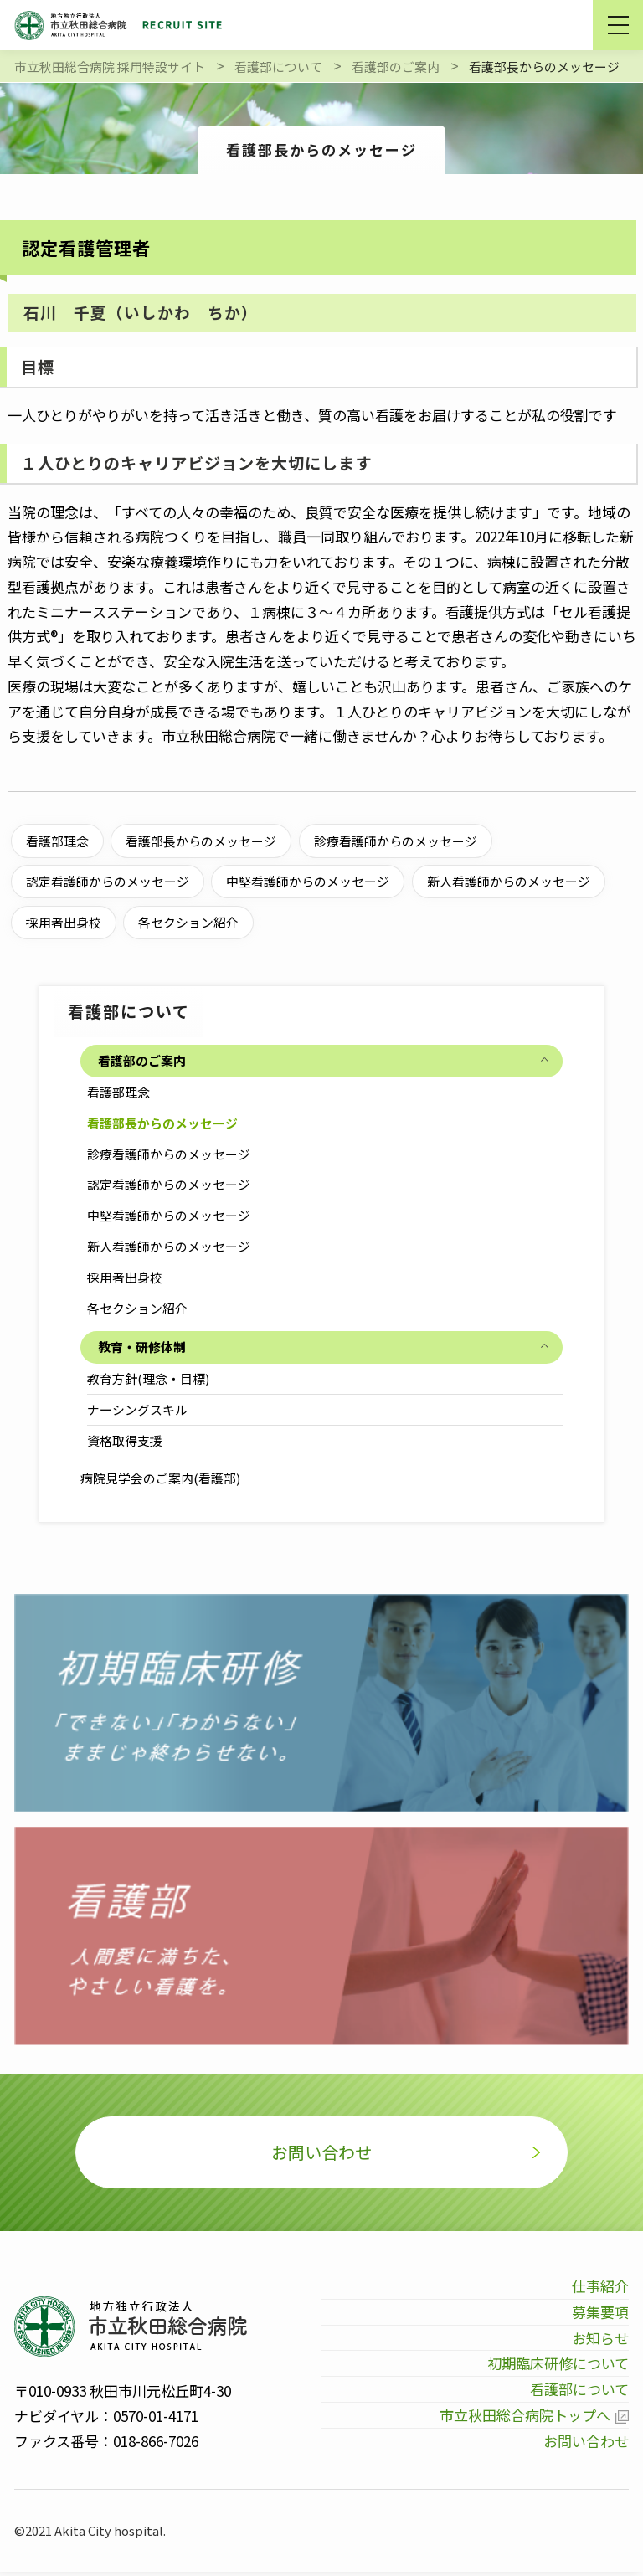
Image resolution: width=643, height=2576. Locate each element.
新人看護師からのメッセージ (169, 1246)
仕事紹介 (600, 2290)
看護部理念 (119, 1092)
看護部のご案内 (142, 1060)
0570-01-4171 (155, 2419)
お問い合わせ (321, 2154)
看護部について (579, 2393)
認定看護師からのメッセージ (169, 1184)
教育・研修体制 (142, 1346)
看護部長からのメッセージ (163, 1123)
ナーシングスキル (138, 1409)
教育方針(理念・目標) (149, 1378)
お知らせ (600, 2342)
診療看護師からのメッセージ (169, 1154)
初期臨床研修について (558, 2367)
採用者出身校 (125, 1277)
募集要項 (600, 2316)
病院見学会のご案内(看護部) (160, 1478)
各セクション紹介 (138, 1308)
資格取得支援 (125, 1440)
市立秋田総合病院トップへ (523, 2419)
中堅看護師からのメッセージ (169, 1215)
